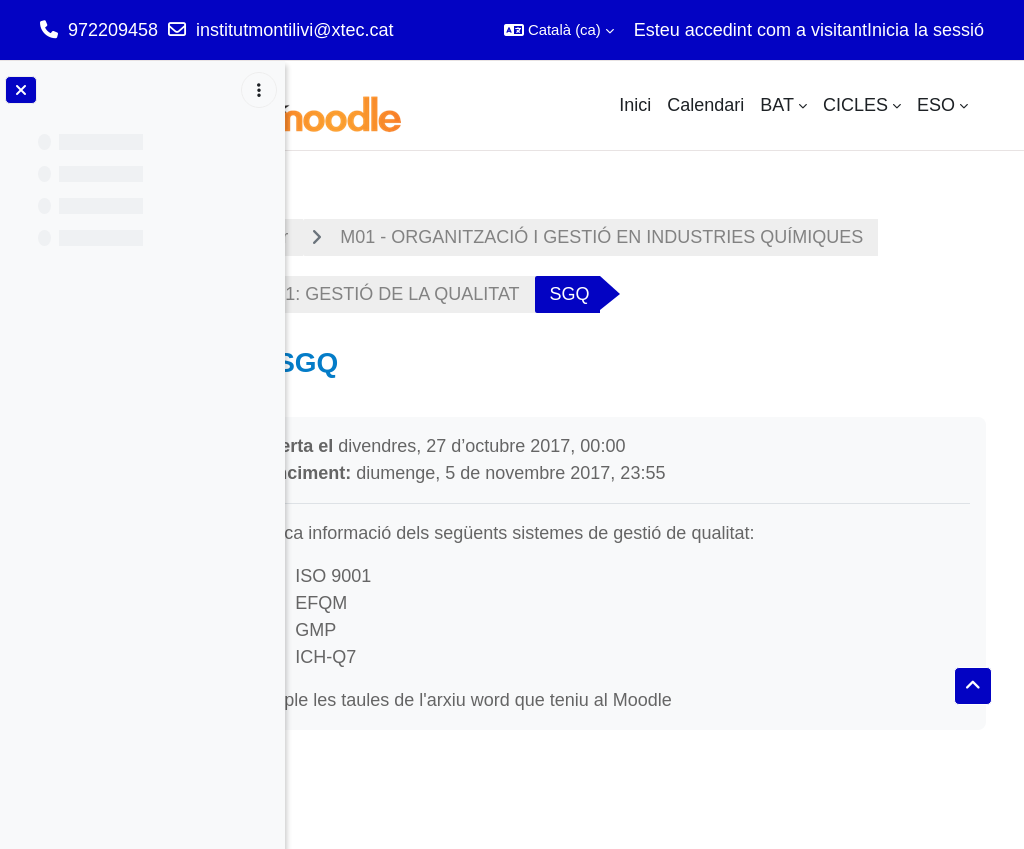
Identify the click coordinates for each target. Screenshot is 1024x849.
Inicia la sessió (925, 30)
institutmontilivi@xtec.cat (294, 30)
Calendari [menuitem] (705, 105)
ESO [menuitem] (936, 105)
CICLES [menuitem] (855, 105)
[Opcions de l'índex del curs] (259, 90)
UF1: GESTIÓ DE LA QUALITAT (474, 294)
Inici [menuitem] (635, 105)
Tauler (347, 237)
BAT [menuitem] (777, 105)
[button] (559, 30)
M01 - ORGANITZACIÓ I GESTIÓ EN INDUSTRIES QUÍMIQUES (685, 237)
